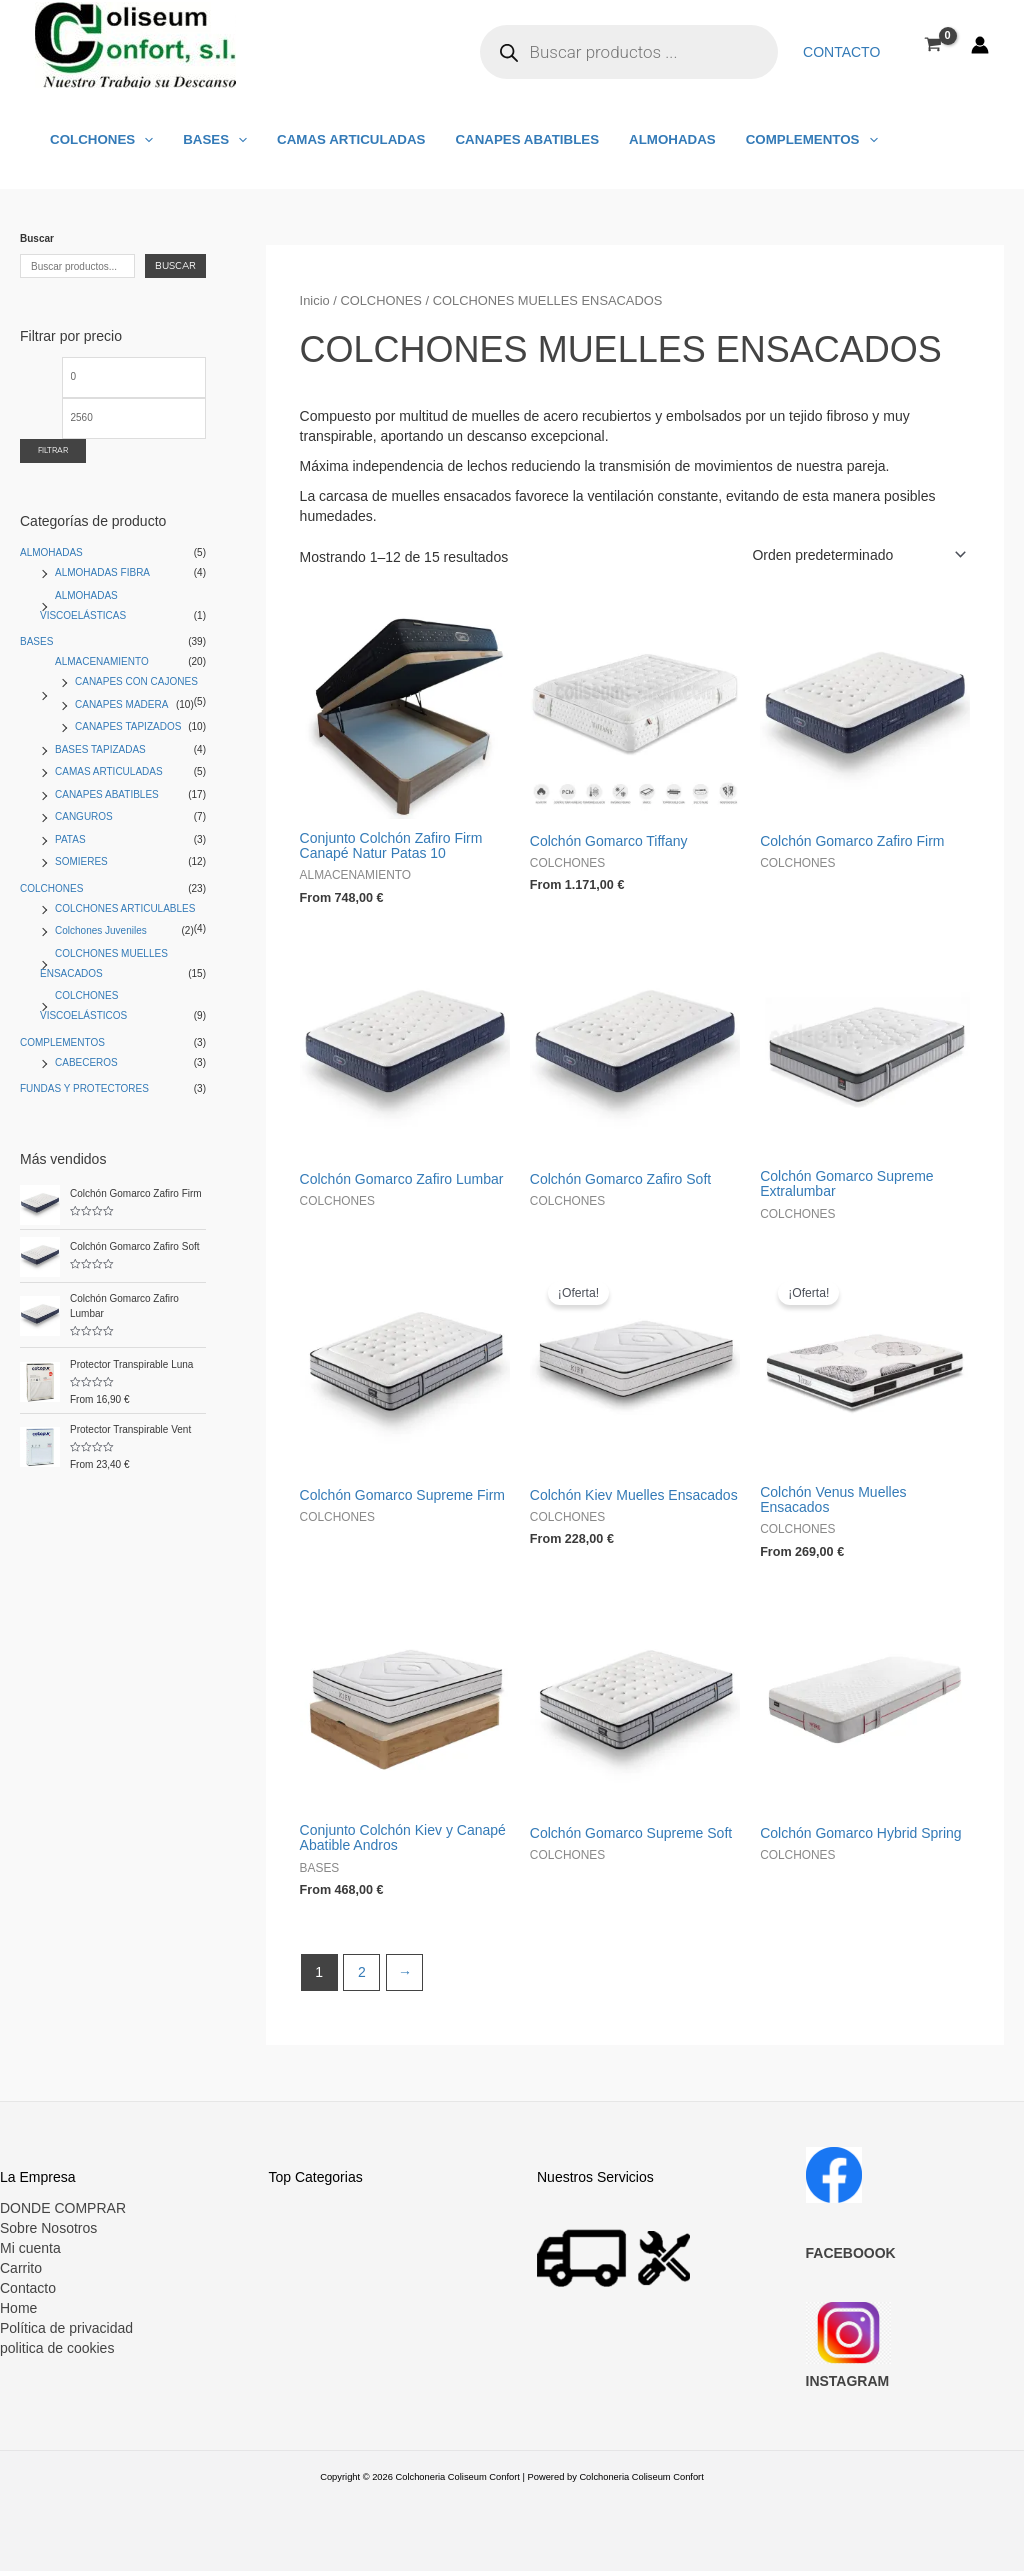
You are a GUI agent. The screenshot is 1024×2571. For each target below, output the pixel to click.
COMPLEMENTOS (793, 139)
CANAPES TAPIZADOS (128, 726)
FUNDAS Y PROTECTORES (84, 1088)
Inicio (315, 300)
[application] (142, 139)
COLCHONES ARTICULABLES (125, 908)
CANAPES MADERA (121, 704)
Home (18, 2308)
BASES (210, 139)
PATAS (70, 839)
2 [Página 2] (362, 1972)
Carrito (21, 2268)
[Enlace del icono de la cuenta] (980, 45)
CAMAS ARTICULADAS (343, 139)
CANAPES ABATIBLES (516, 139)
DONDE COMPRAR (63, 2208)
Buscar (37, 238)
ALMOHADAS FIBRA (102, 572)
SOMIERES (81, 861)
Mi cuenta (30, 2248)
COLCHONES (99, 139)
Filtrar (53, 450)
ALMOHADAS (657, 139)
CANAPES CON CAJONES (136, 681)
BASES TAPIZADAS (100, 749)
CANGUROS (84, 816)
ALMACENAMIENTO (102, 661)
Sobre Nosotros (48, 2228)
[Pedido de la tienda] (855, 555)
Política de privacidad (66, 2328)
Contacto (843, 52)
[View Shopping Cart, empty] (933, 44)
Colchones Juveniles (101, 930)
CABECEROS (86, 1062)
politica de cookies (57, 2348)
